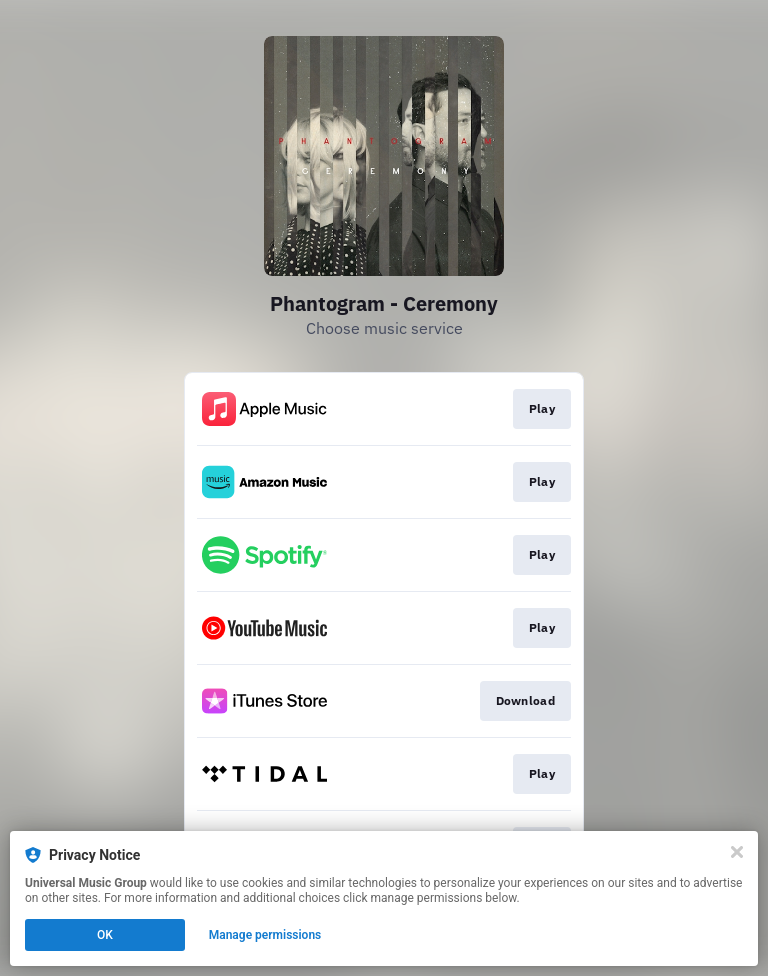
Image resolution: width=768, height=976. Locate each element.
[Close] (737, 852)
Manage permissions (265, 935)
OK (105, 935)
